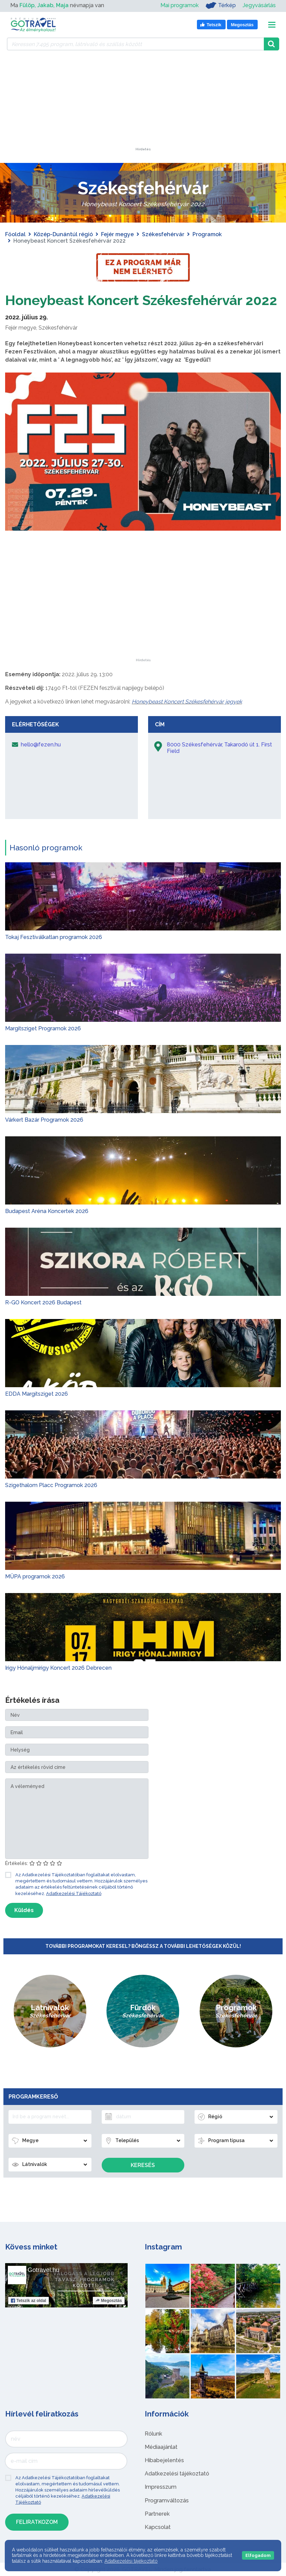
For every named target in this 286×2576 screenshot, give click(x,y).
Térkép (220, 5)
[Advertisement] (143, 105)
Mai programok (179, 5)
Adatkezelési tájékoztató (177, 2473)
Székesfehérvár (163, 234)
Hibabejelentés (164, 2460)
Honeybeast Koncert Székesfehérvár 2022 (141, 300)
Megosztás (109, 2300)
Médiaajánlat (161, 2447)
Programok (207, 234)
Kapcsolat (158, 2527)
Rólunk (153, 2433)
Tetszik (28, 2300)
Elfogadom (258, 2555)
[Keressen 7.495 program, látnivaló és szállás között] (135, 43)
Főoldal (15, 234)
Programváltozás (167, 2500)
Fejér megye (117, 234)
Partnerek (157, 2514)
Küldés (24, 1910)
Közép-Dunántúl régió (63, 234)
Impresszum (160, 2487)
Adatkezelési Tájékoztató (73, 1893)
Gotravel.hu (43, 2270)
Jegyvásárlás (259, 5)
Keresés (143, 2165)
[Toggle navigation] (272, 24)
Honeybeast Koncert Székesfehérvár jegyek (187, 701)
